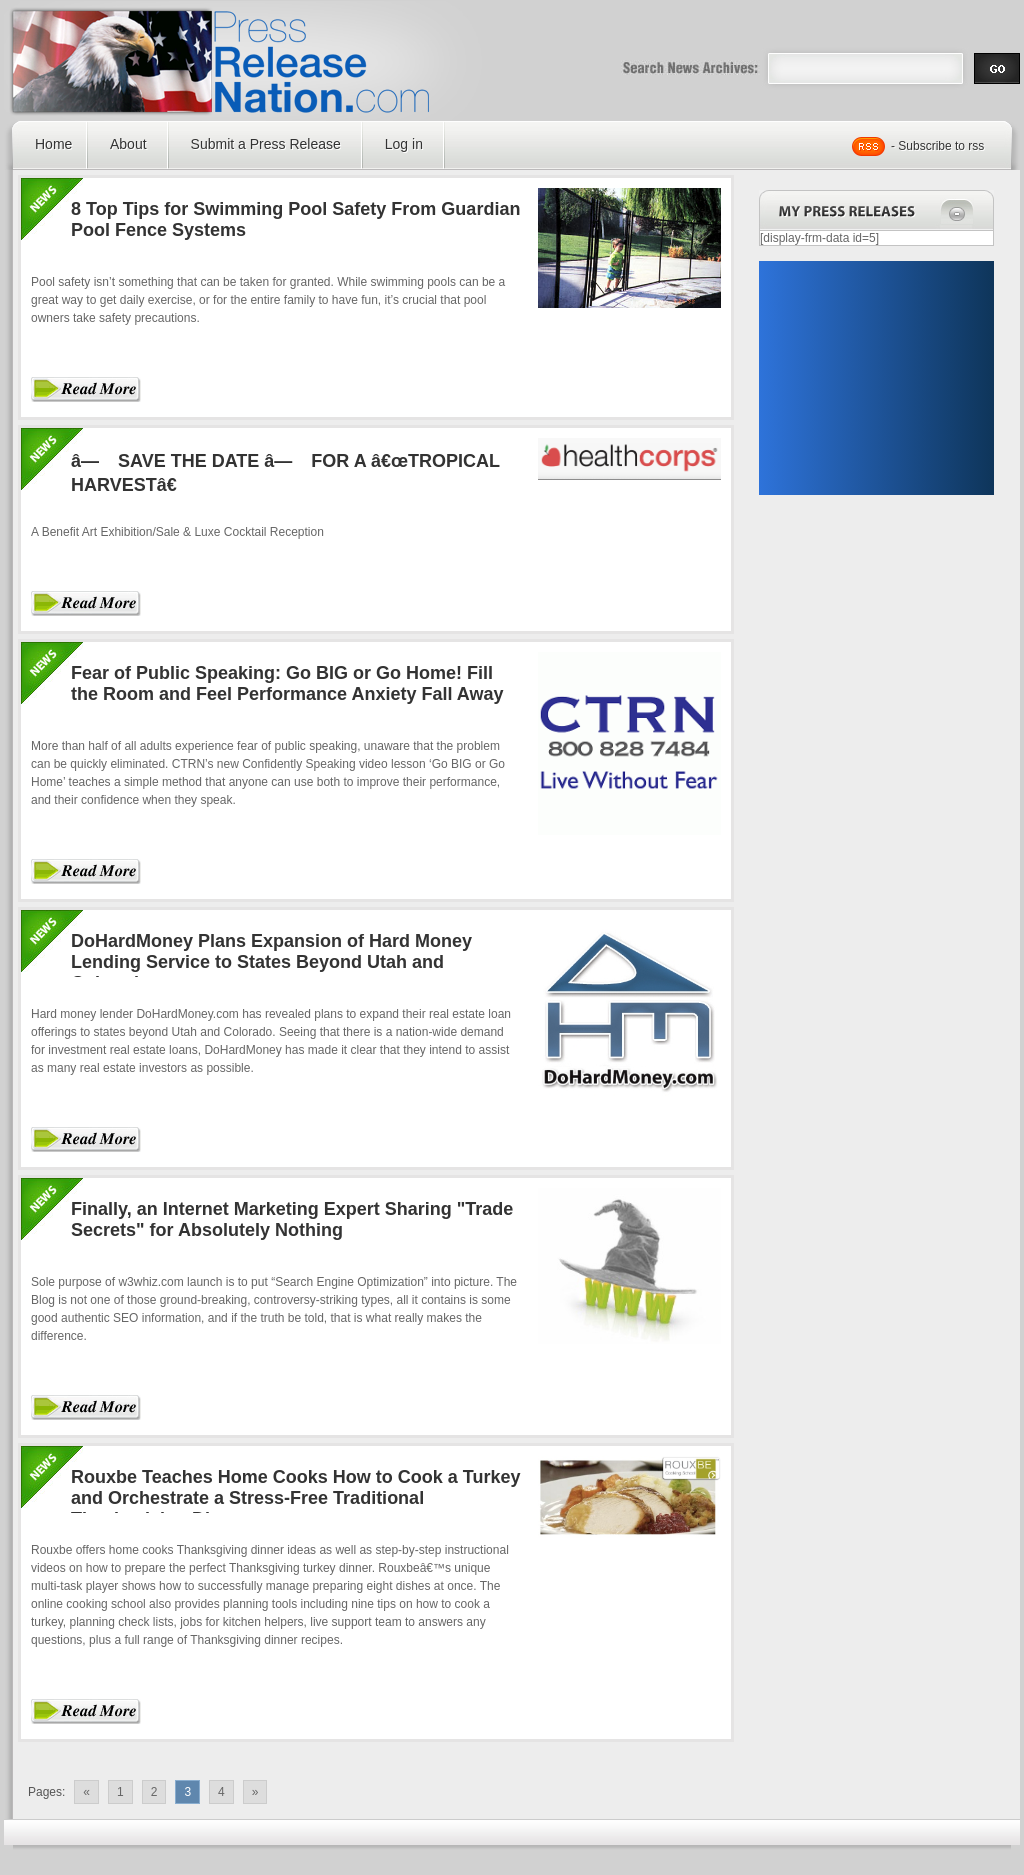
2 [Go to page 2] (154, 1792)
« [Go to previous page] (86, 1792)
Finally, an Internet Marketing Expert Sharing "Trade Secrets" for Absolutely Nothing (292, 1219)
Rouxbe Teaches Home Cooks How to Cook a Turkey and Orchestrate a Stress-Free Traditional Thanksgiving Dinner (295, 1498)
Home (53, 144)
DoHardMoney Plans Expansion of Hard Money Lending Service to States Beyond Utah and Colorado (271, 962)
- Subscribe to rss (937, 146)
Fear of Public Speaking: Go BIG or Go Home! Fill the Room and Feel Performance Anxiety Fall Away (287, 683)
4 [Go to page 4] (221, 1792)
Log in (404, 144)
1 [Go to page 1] (120, 1792)
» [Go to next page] (255, 1792)
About (128, 144)
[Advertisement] (876, 378)
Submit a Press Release (266, 144)
